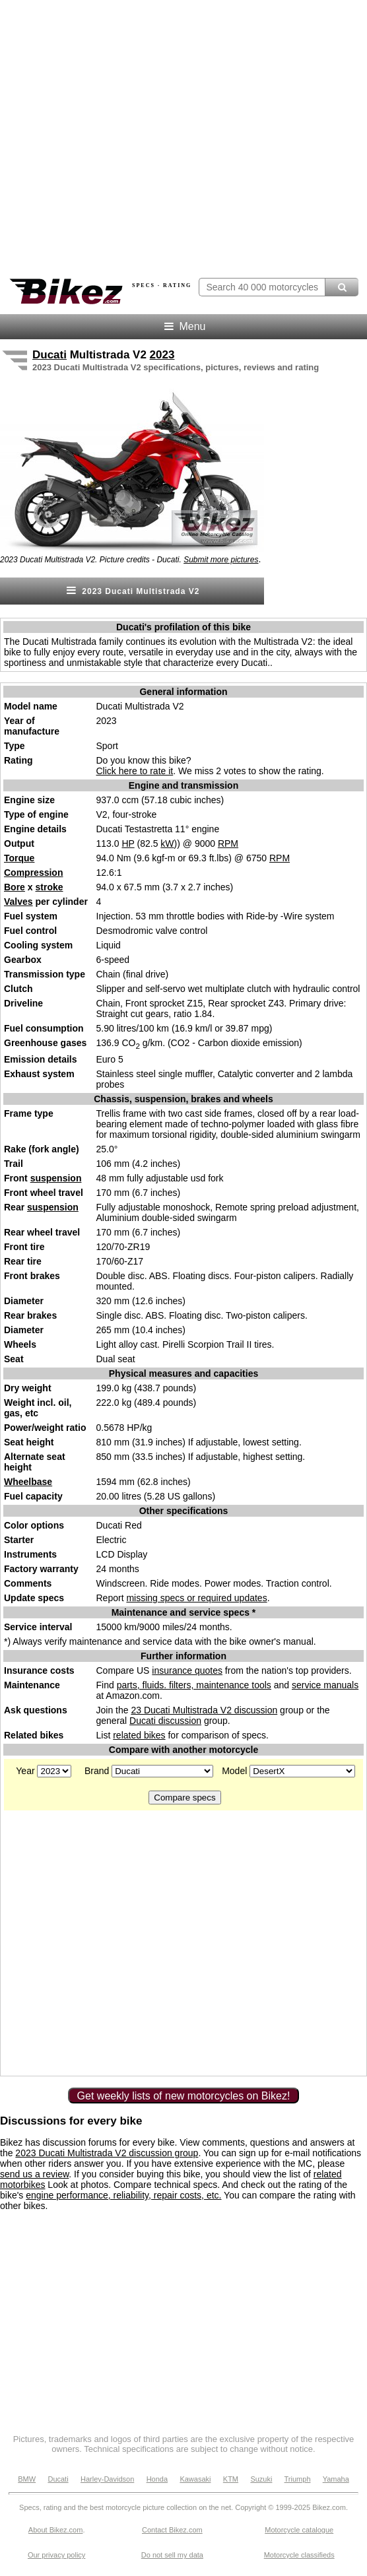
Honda (157, 2479)
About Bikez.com (55, 2530)
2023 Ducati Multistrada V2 (132, 590)
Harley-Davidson (107, 2479)
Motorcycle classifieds (299, 2555)
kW (167, 843)
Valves (18, 901)
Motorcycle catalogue (299, 2530)
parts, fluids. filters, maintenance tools (194, 1685)
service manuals (325, 1685)
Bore (14, 887)
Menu (184, 326)
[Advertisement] (128, 1942)
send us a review (34, 2174)
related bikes (139, 1735)
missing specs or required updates (196, 1598)
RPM (228, 843)
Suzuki (261, 2479)
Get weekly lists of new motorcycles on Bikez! (183, 2095)
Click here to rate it (135, 771)
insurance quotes (187, 1670)
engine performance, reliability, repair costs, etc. (123, 2195)
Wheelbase (28, 1481)
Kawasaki (195, 2479)
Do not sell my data (172, 2555)
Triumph (297, 2479)
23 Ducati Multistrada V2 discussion (204, 1710)
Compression (33, 872)
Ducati (49, 354)
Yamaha (336, 2479)
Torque (19, 858)
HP (127, 843)
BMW (27, 2479)
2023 (162, 354)
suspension (56, 1178)
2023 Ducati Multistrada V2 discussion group (106, 2153)
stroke (49, 887)
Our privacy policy (56, 2555)
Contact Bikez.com (172, 2530)
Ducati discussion (165, 1720)
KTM (230, 2479)
